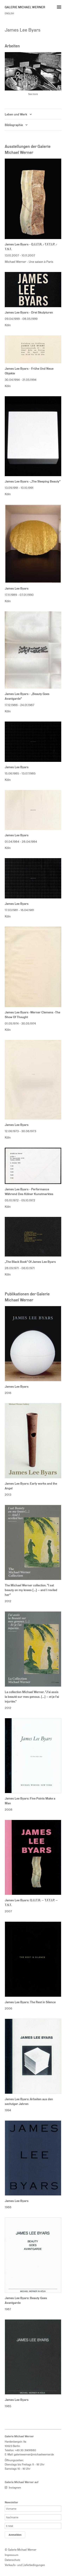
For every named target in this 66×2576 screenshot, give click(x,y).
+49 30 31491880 (25, 2450)
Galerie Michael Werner (25, 7)
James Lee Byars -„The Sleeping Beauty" (33, 481)
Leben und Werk (16, 114)
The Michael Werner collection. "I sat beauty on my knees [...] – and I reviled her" (31, 1590)
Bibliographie (14, 125)
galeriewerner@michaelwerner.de (34, 2454)
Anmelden (15, 2534)
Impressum (11, 2555)
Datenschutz (12, 2560)
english (9, 13)
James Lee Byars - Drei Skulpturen (29, 312)
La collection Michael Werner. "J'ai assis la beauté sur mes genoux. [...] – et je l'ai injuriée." (32, 1696)
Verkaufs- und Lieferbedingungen (25, 2565)
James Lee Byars (17, 588)
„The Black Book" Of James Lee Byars (30, 1262)
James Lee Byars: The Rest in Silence (30, 2002)
